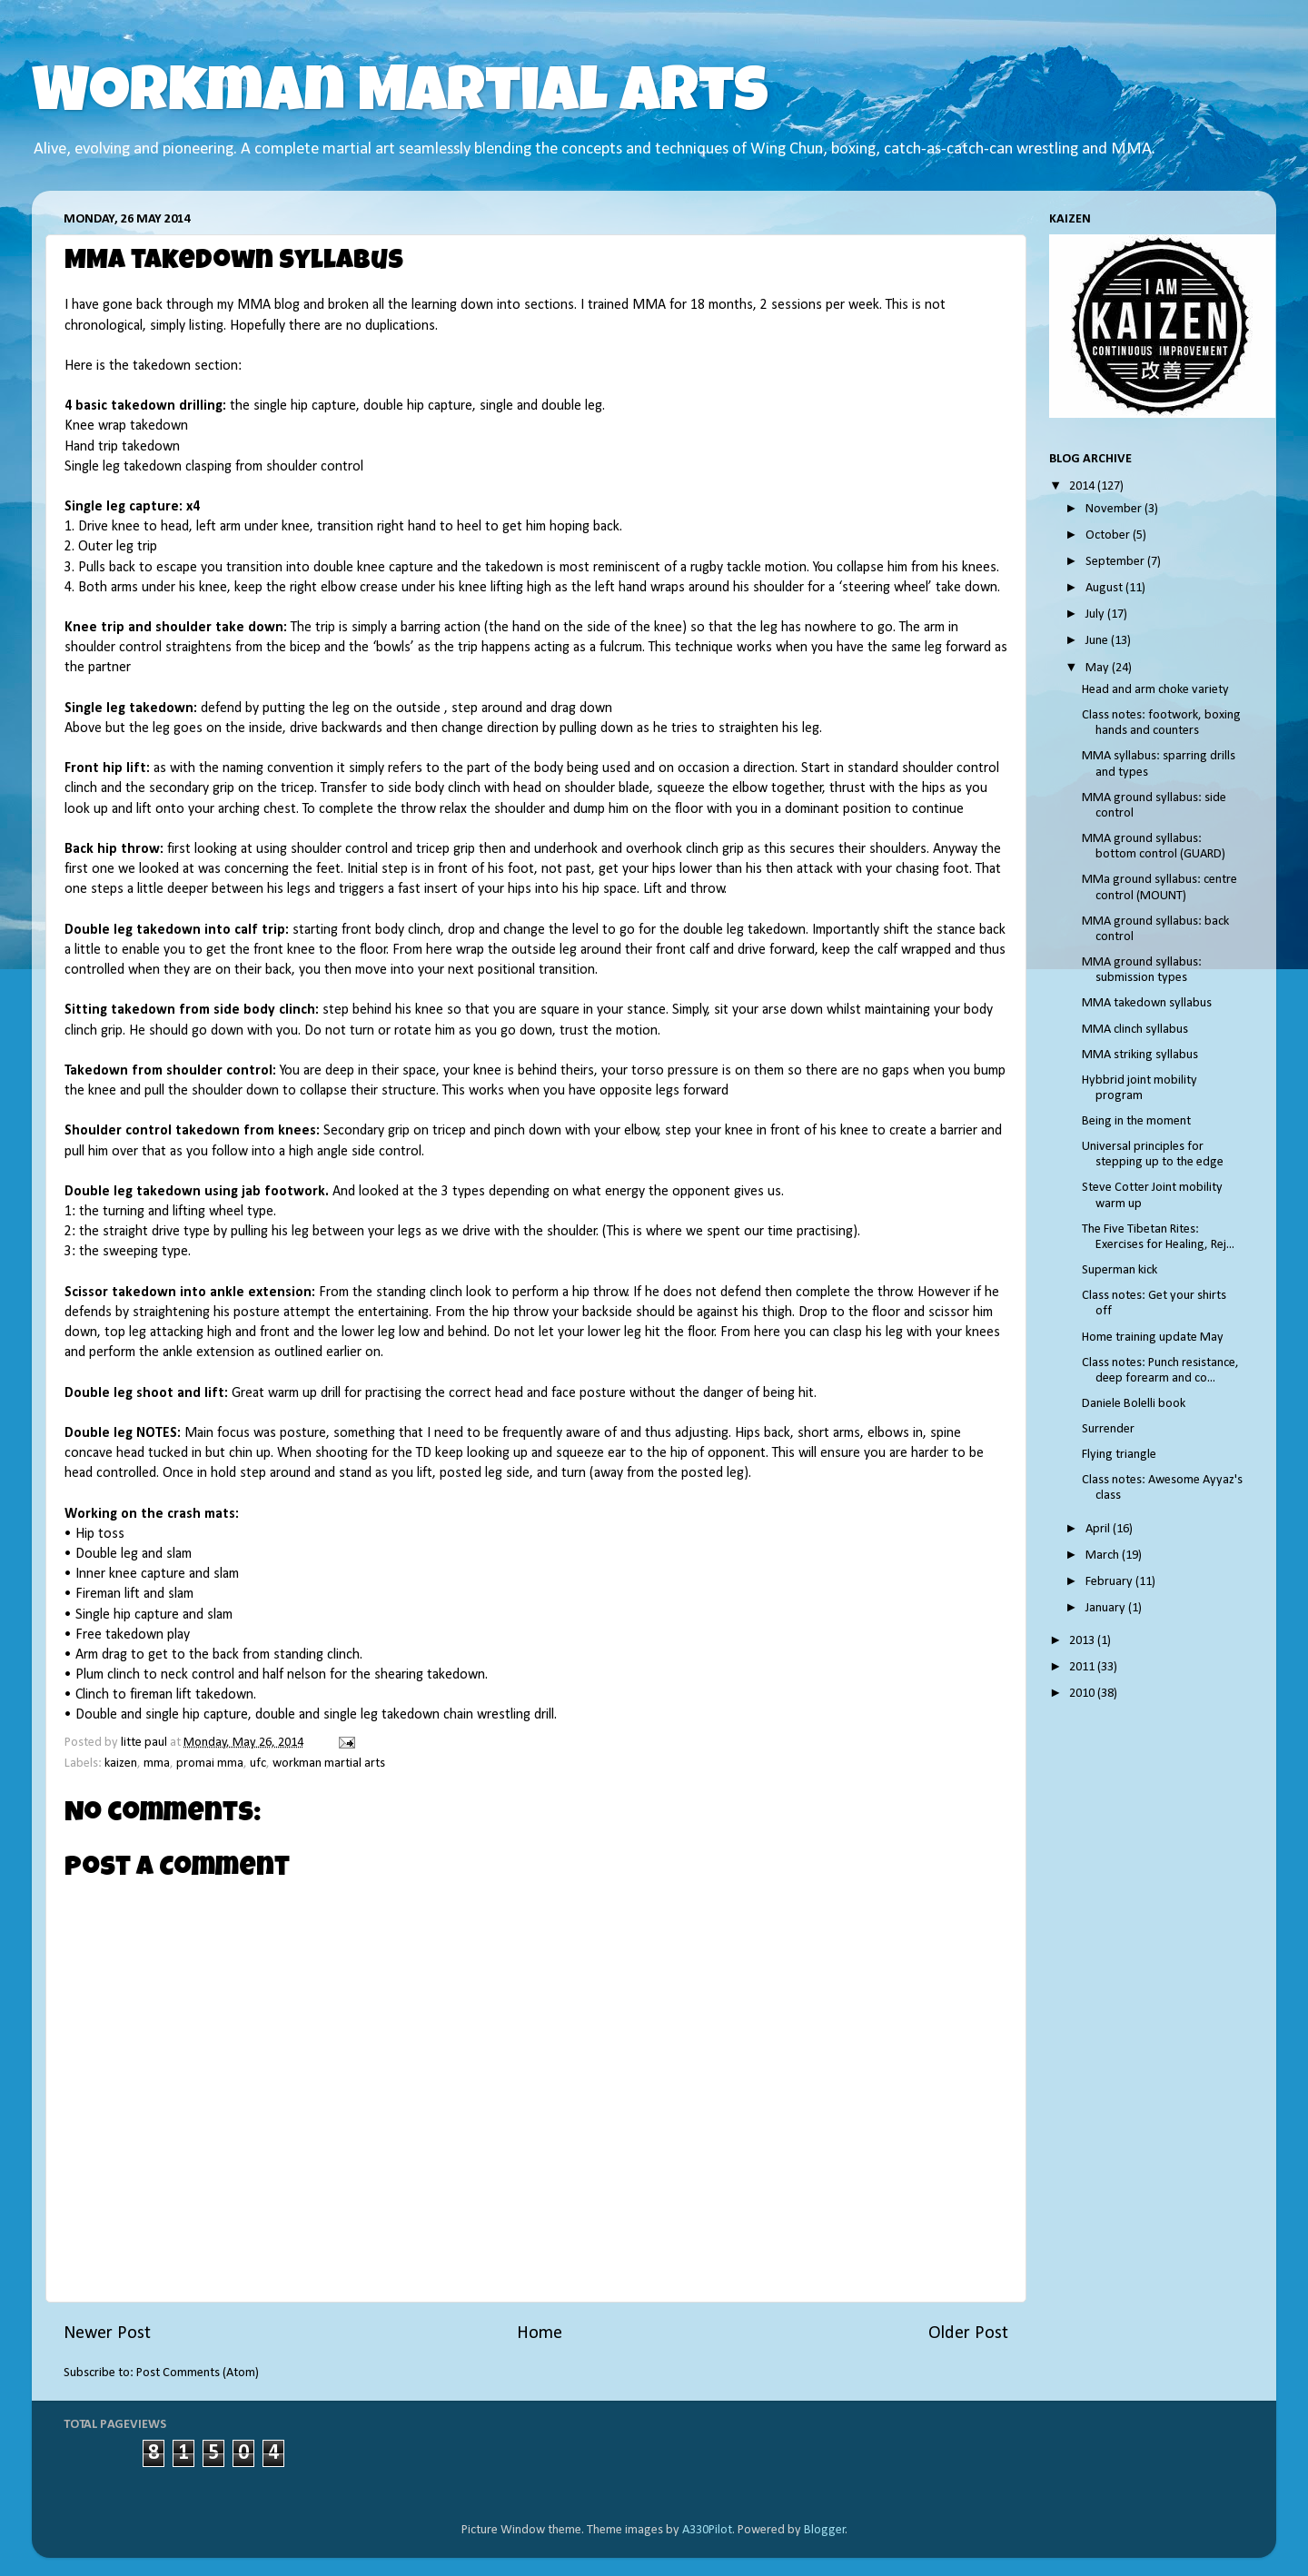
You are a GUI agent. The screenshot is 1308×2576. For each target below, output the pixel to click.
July (1096, 614)
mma (157, 1763)
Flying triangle (1119, 1454)
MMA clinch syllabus (1135, 1029)
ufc (258, 1763)
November (1114, 509)
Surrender (1108, 1429)
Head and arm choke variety (1155, 690)
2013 (1083, 1641)
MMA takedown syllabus (1147, 1003)
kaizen (120, 1763)
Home (539, 2333)
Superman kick (1119, 1270)
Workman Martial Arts (400, 97)
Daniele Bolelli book (1133, 1404)
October (1109, 535)
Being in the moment (1136, 1121)
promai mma (209, 1763)
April (1099, 1529)
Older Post (968, 2333)
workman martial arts (328, 1763)
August (1105, 588)
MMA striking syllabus (1140, 1055)
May (1098, 668)
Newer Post (107, 2333)
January (1106, 1608)
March (1103, 1555)
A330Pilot (707, 2530)
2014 (1083, 486)
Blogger (825, 2530)
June (1098, 641)
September (1116, 562)
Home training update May (1153, 1337)
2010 (1083, 1693)
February (1110, 1582)
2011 (1083, 1667)
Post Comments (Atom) (197, 2373)
